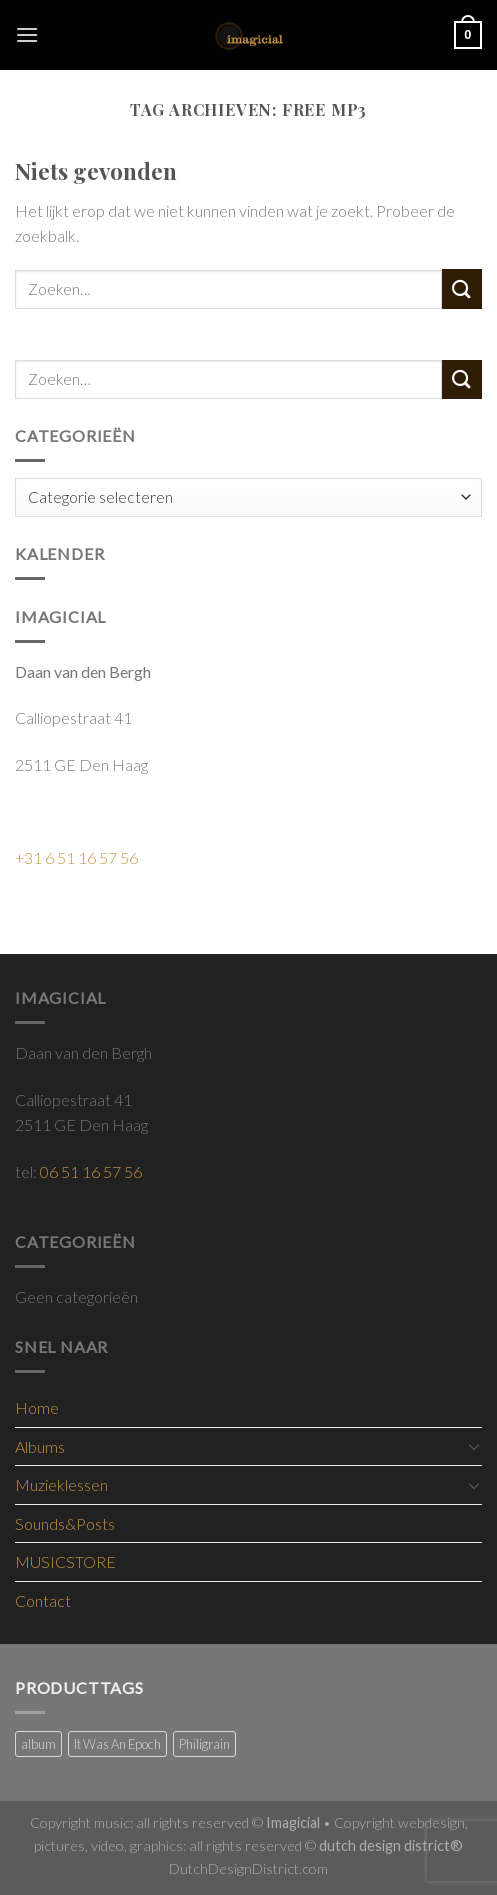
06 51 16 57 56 (91, 1171)
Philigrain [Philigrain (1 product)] (204, 1744)
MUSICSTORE (65, 1561)
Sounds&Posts (65, 1523)
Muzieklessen (61, 1484)
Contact (43, 1600)
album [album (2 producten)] (38, 1744)
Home (37, 1407)
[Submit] (462, 288)
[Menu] (27, 34)
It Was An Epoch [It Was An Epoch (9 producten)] (117, 1744)
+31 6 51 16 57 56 (76, 857)
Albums (40, 1446)
